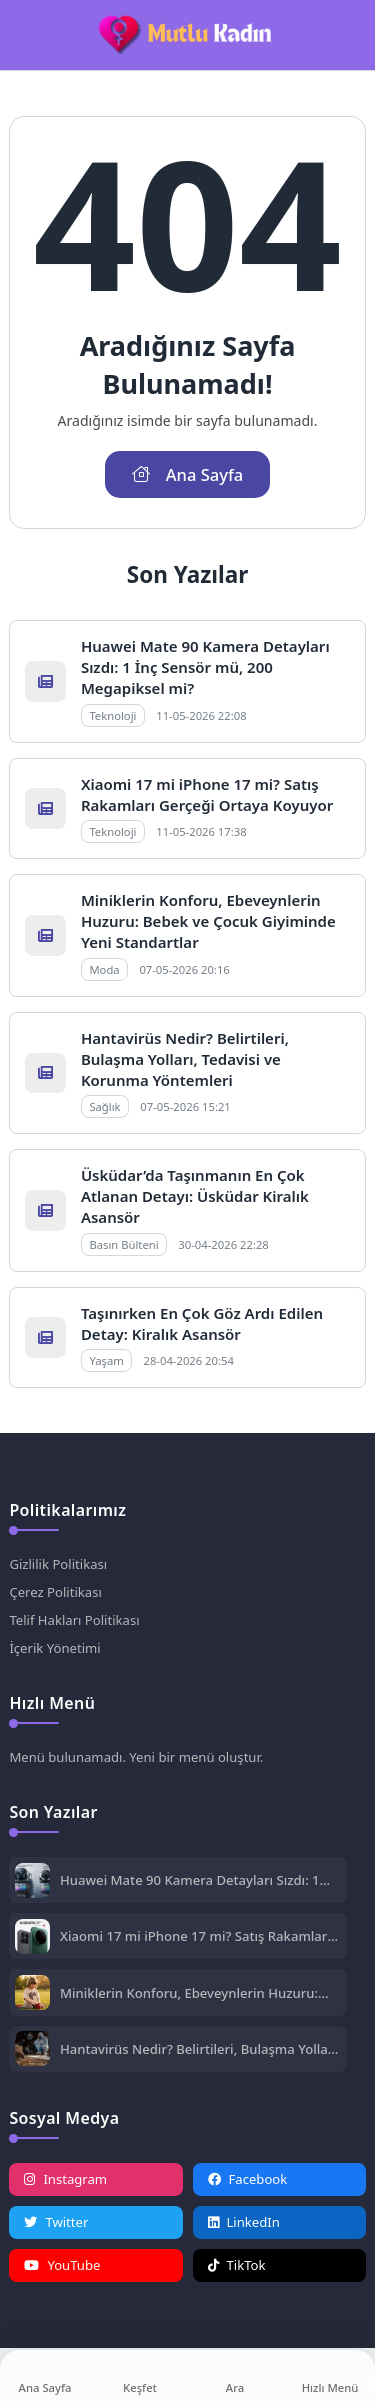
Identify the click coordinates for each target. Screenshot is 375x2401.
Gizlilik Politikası (58, 1564)
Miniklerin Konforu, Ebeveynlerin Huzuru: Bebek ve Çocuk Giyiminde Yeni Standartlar (208, 921)
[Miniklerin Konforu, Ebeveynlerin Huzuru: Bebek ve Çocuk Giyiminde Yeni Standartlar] (32, 1994)
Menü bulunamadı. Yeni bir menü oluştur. (136, 1757)
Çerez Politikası (55, 1592)
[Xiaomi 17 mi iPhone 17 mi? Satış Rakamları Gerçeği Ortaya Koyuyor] (32, 1938)
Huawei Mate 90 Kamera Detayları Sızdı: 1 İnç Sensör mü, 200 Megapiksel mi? (205, 667)
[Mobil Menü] (24, 35)
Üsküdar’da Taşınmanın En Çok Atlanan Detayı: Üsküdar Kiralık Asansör (195, 1196)
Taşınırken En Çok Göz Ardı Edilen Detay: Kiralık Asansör (202, 1323)
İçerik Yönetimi (54, 1648)
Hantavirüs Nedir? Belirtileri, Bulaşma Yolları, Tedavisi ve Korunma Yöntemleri (185, 1059)
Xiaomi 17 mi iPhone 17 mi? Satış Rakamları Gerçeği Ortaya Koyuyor (207, 794)
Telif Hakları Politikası (74, 1620)
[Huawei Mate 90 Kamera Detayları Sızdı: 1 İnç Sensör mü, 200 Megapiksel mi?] (32, 1882)
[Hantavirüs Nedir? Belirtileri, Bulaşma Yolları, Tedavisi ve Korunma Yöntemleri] (32, 2050)
